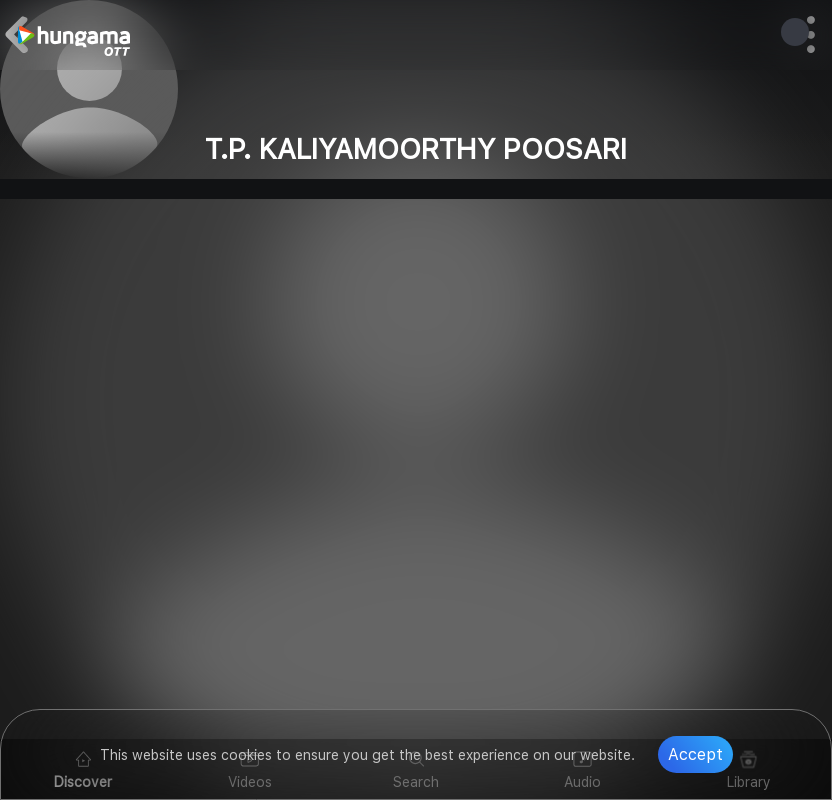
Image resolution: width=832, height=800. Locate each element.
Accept (695, 754)
